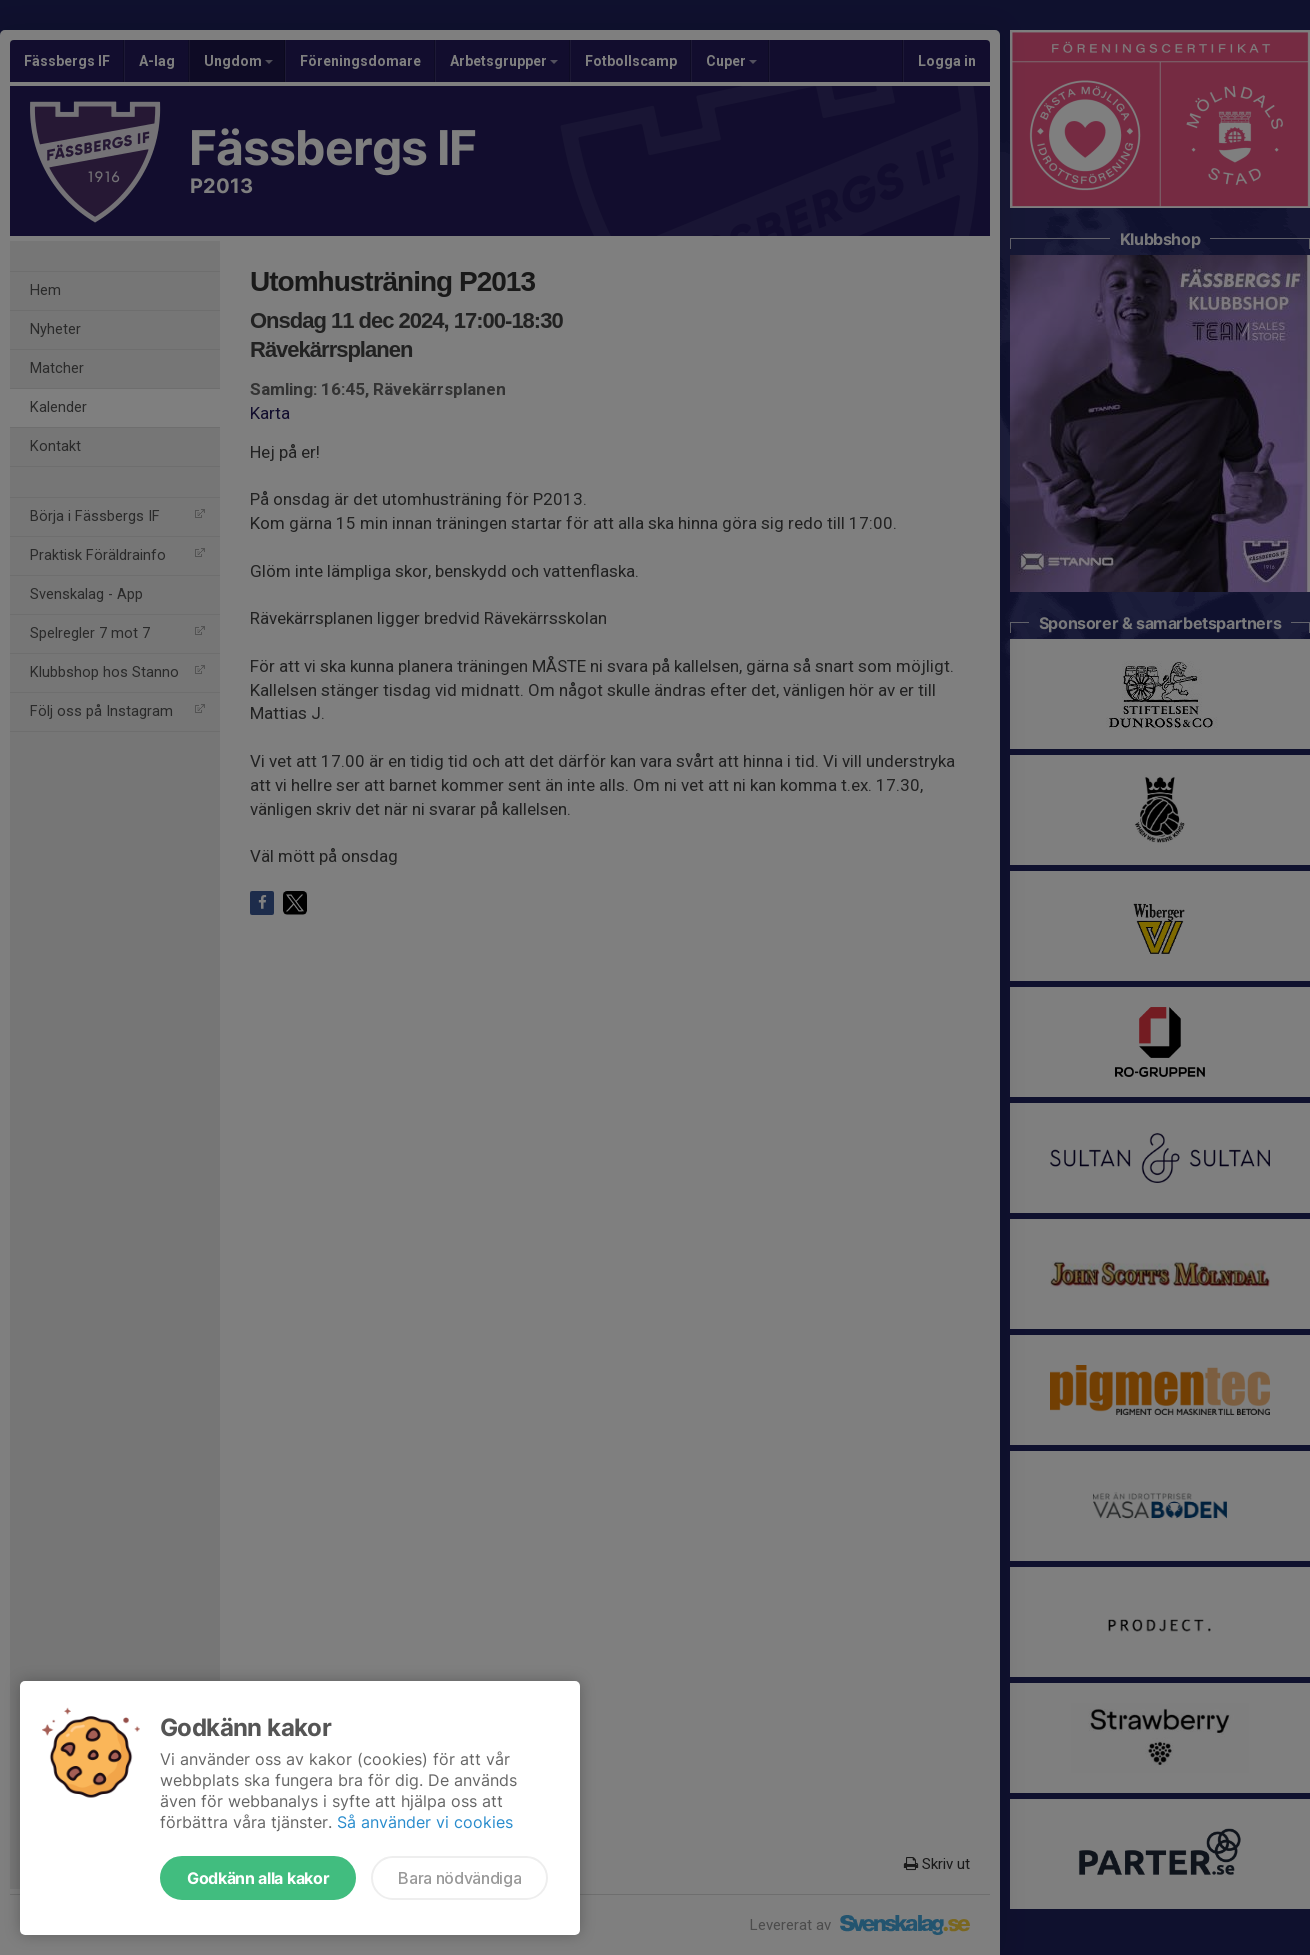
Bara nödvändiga (459, 1878)
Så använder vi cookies (425, 1822)
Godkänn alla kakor (258, 1878)
